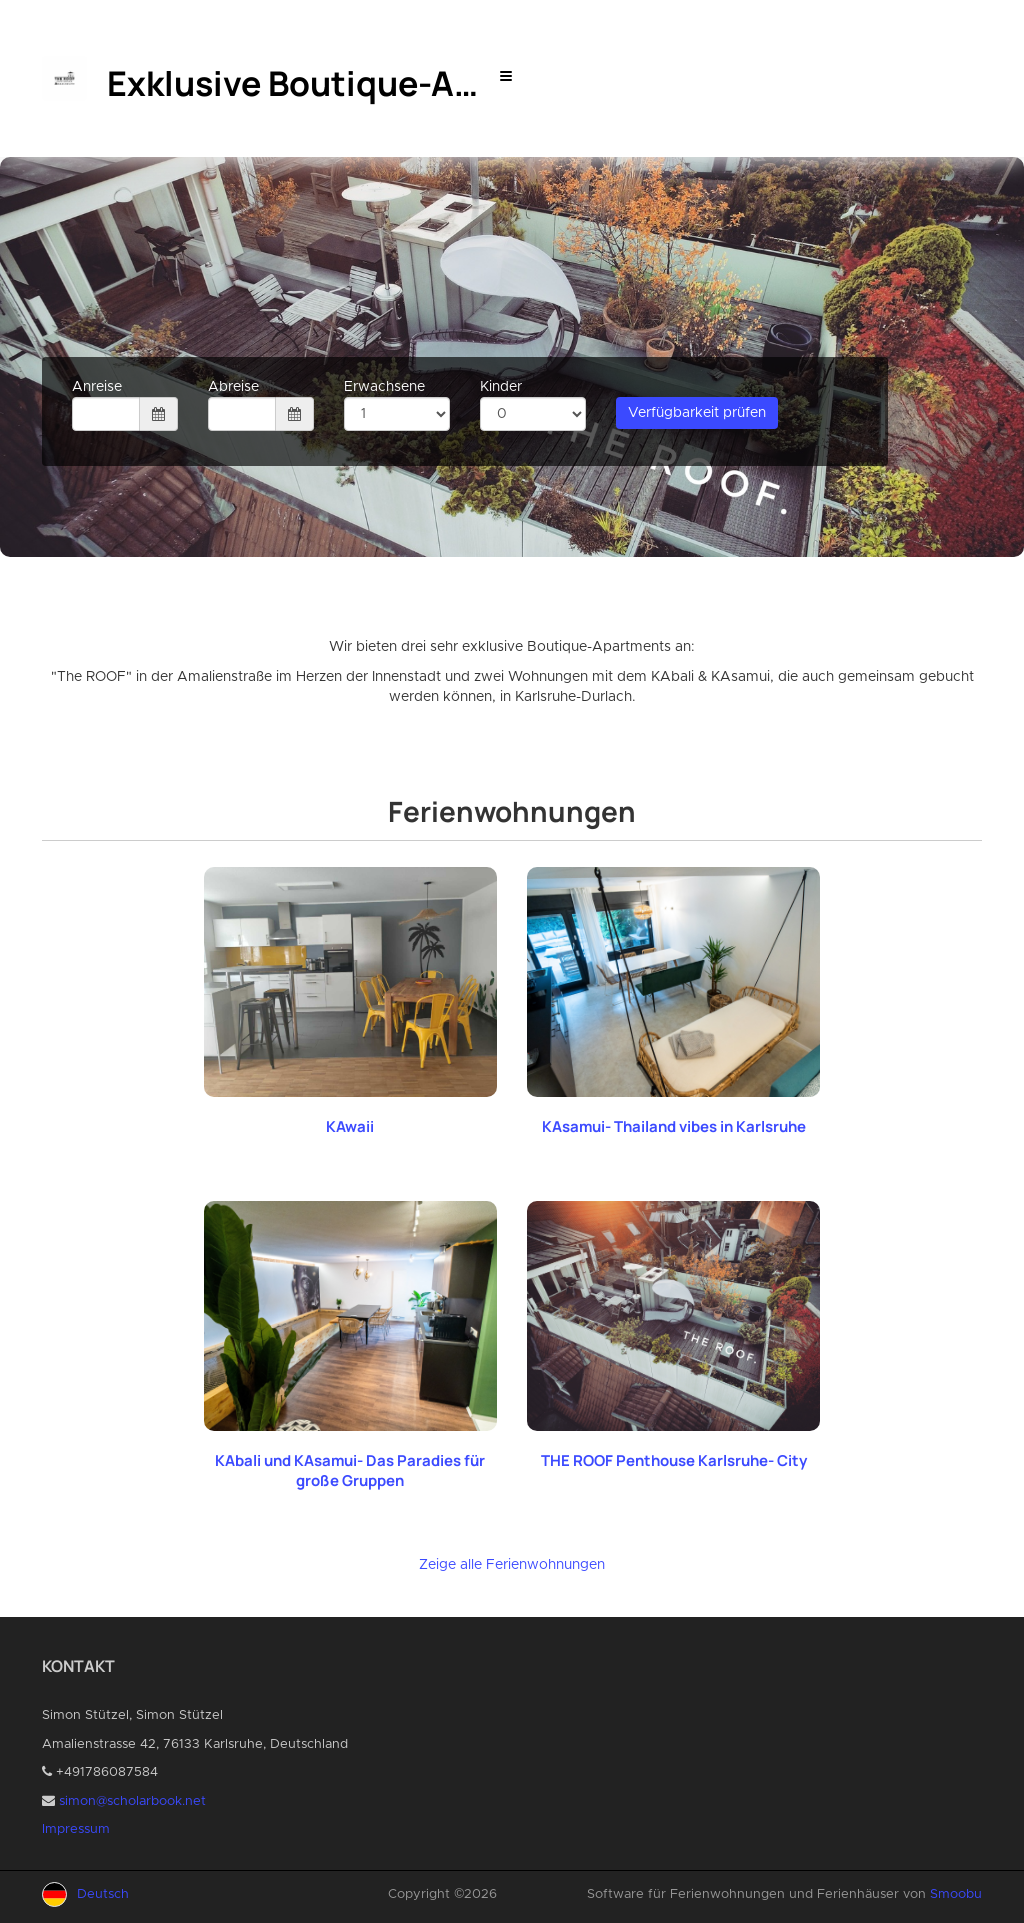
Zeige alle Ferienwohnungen (512, 1565)
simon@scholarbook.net (132, 1801)
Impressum (76, 1829)
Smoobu (956, 1894)
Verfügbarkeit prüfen (697, 413)
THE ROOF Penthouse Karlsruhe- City (674, 1460)
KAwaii (350, 1126)
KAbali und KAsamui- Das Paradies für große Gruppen (350, 1470)
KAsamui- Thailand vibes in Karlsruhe (674, 1126)
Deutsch (103, 1894)
